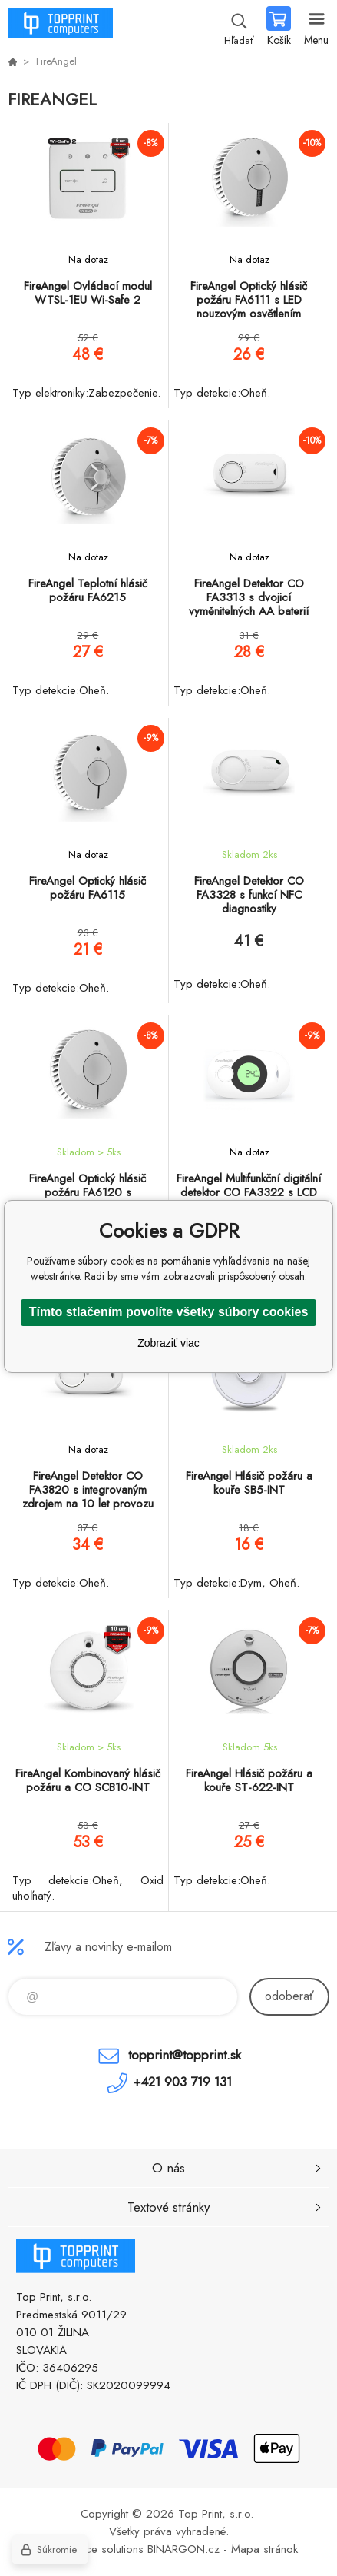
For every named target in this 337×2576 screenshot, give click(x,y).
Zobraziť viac (168, 1343)
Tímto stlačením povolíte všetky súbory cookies (169, 1311)
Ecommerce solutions (91, 2549)
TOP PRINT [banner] (60, 27)
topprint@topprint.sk (184, 2055)
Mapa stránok (264, 2549)
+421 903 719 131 (182, 2081)
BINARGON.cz (183, 2549)
